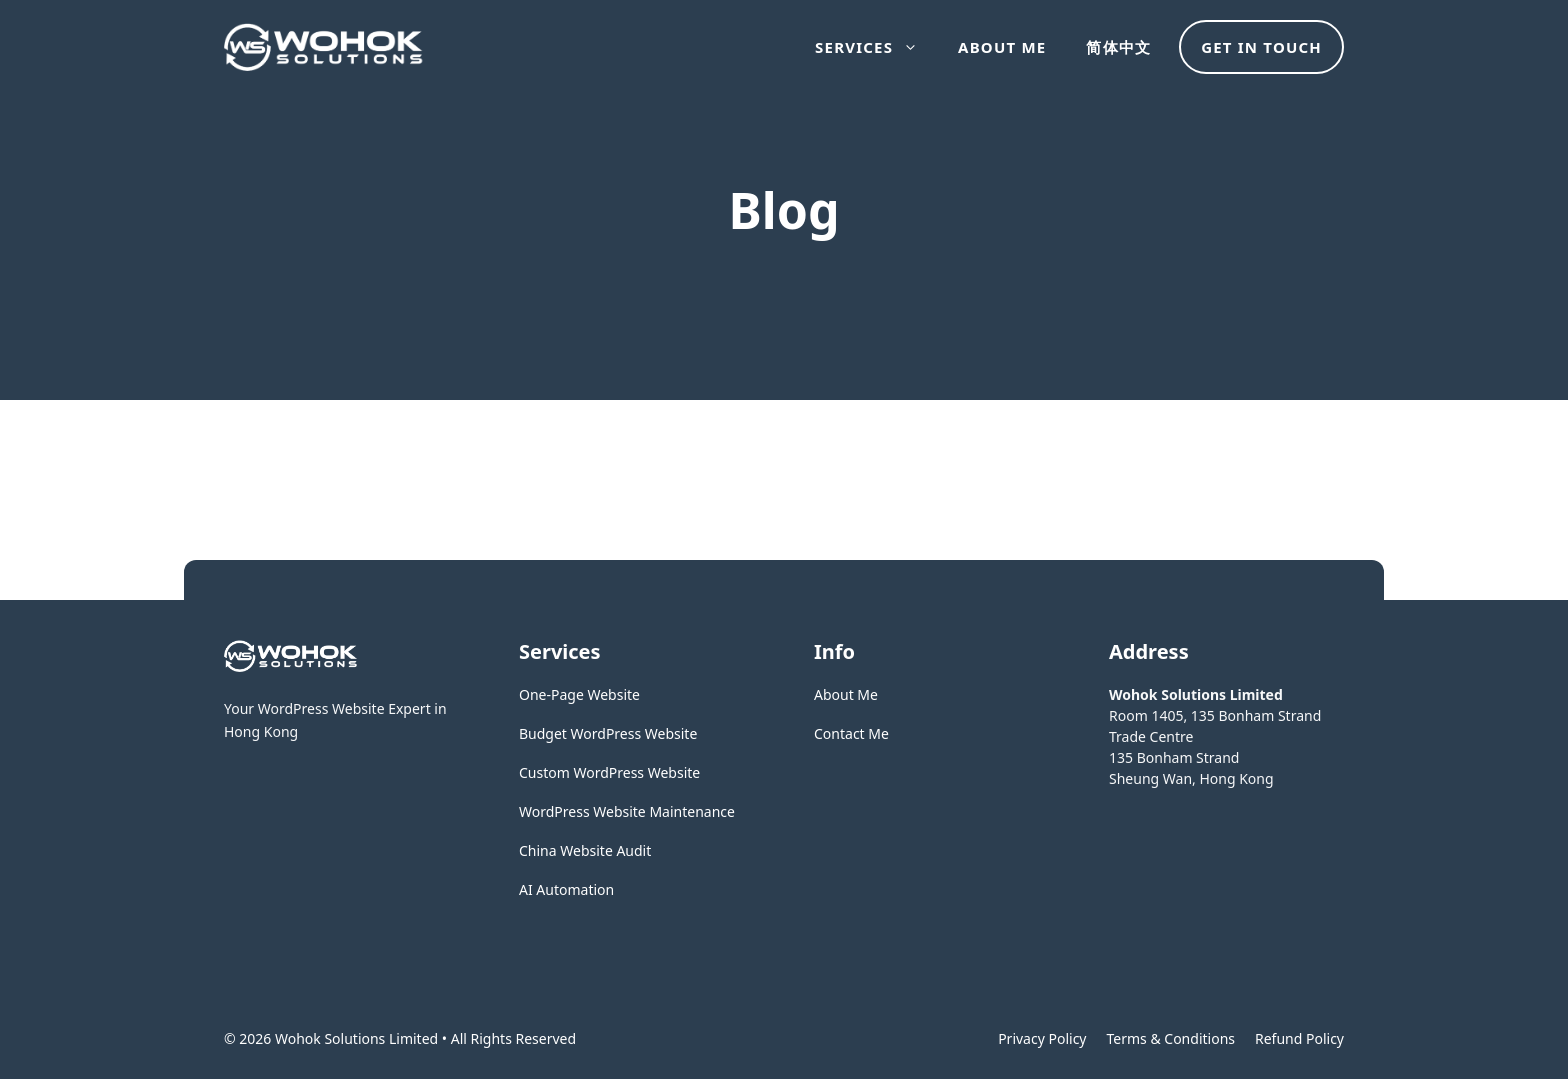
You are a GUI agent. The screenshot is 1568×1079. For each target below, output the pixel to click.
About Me (1002, 47)
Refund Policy (1299, 1038)
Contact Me (851, 733)
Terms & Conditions (1171, 1038)
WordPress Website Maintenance (627, 811)
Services (876, 47)
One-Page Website (579, 694)
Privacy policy (1042, 1038)
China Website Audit (585, 850)
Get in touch (1261, 47)
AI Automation (566, 889)
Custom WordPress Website (609, 772)
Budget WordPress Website (608, 733)
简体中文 (1118, 47)
